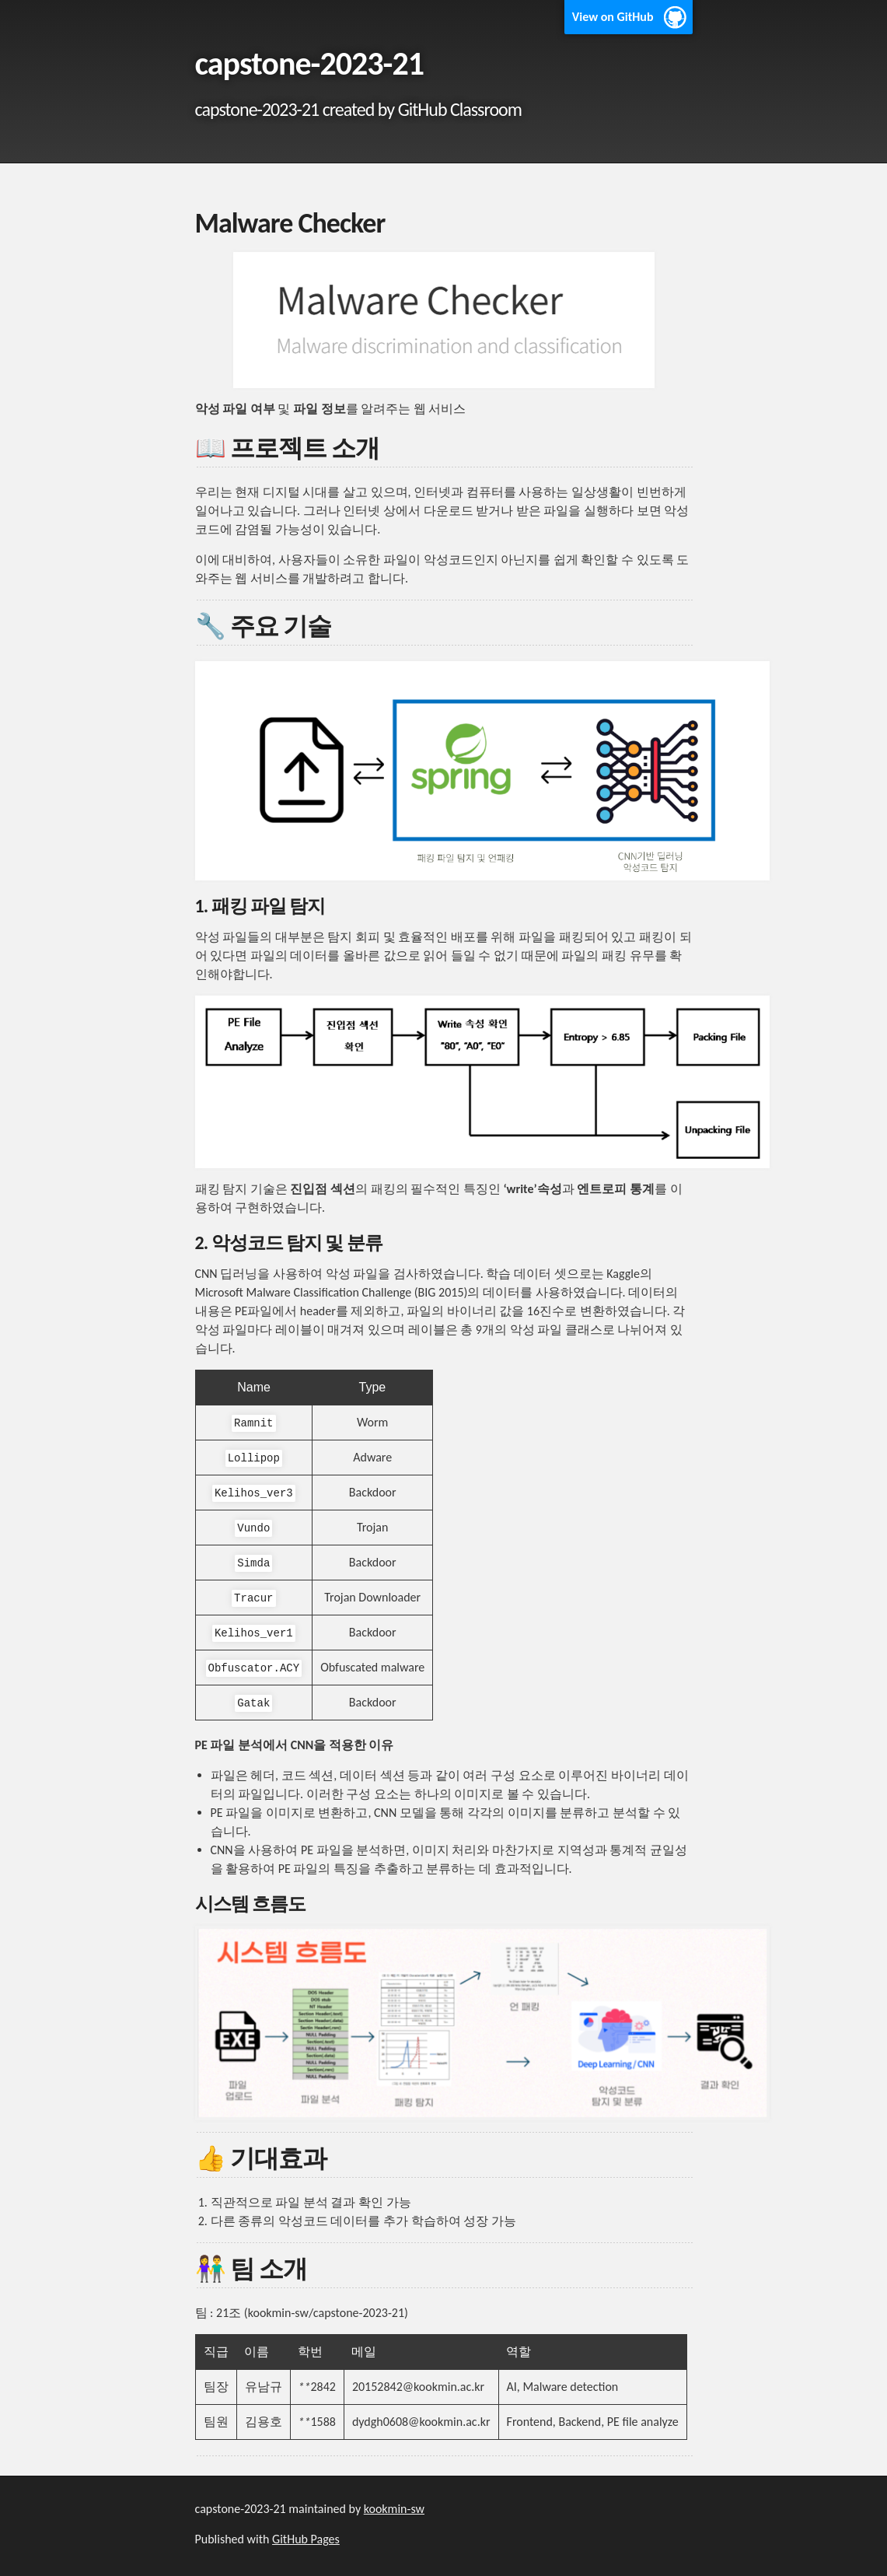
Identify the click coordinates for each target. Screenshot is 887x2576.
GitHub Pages (306, 2539)
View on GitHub (613, 16)
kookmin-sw (394, 2508)
